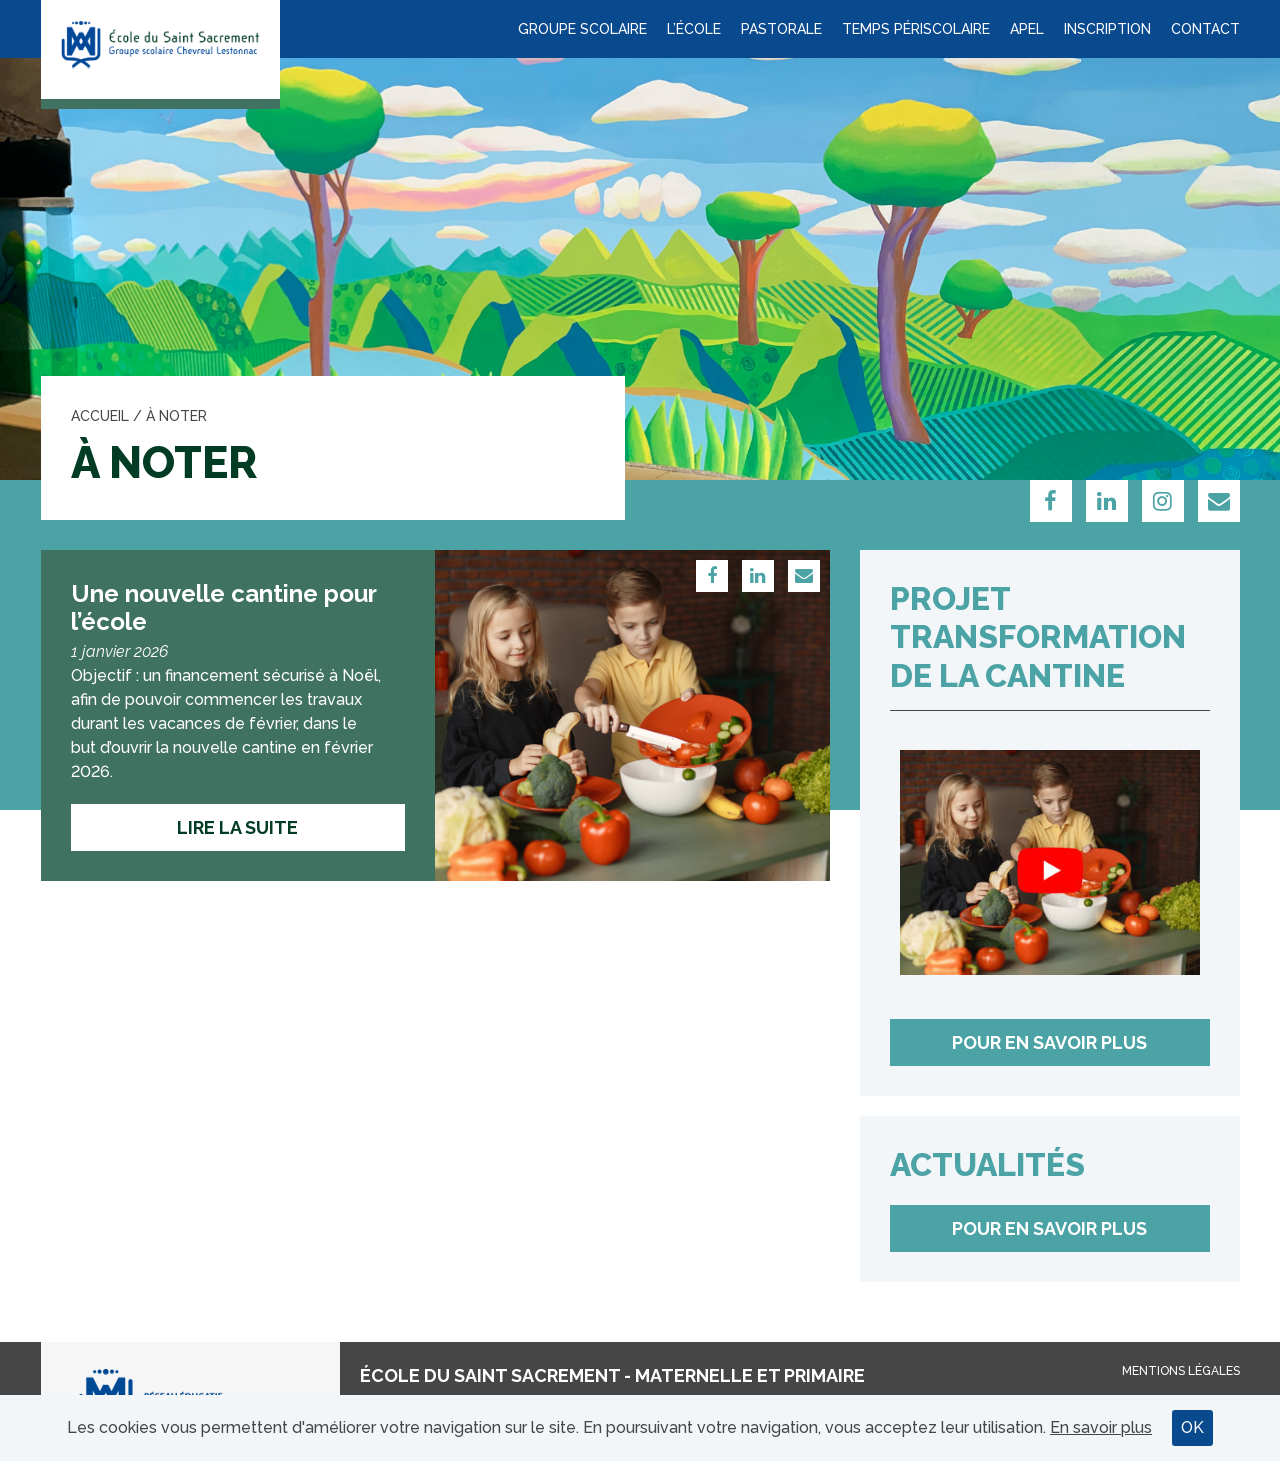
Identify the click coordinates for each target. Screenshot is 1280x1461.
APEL (1027, 29)
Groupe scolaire (582, 29)
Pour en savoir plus (1049, 1042)
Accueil (100, 416)
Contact (1205, 29)
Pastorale (781, 29)
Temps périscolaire (916, 29)
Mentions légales (1181, 1371)
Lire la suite (237, 827)
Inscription (1107, 29)
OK (1192, 1427)
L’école (694, 29)
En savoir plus (1101, 1427)
